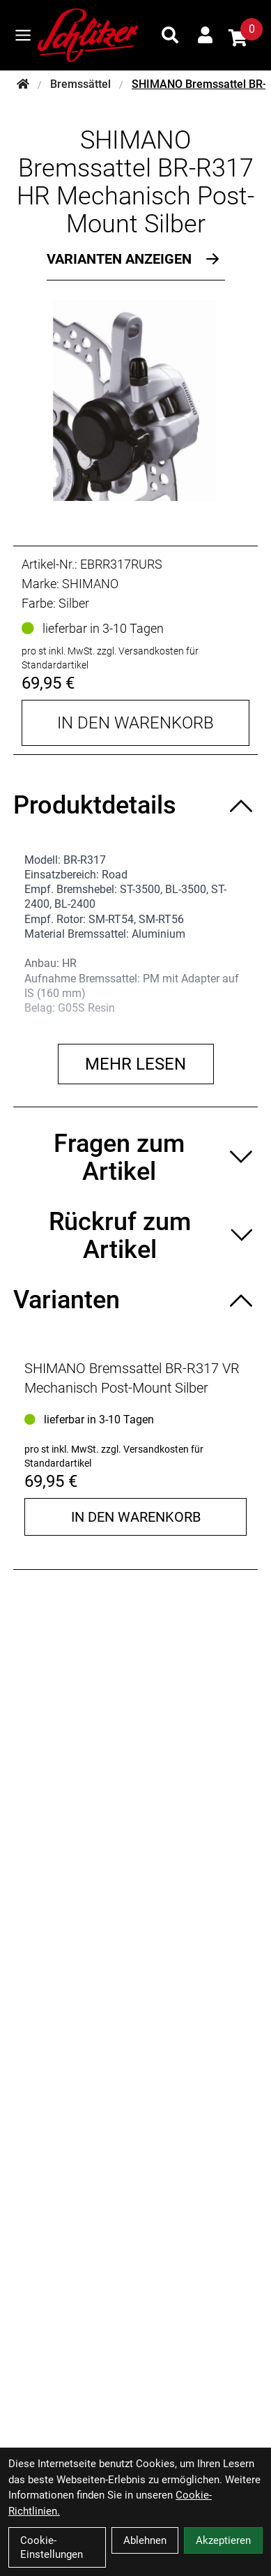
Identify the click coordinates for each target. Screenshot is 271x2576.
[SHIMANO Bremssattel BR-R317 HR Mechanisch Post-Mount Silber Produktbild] (135, 400)
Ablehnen (145, 2540)
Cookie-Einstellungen (51, 2547)
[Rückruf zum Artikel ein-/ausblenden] (135, 1236)
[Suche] (170, 35)
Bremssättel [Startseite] (80, 84)
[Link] (23, 35)
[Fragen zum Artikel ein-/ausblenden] (135, 1157)
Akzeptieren (223, 2540)
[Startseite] (23, 84)
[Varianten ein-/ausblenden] (135, 1300)
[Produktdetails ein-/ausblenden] (135, 805)
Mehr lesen (135, 1064)
